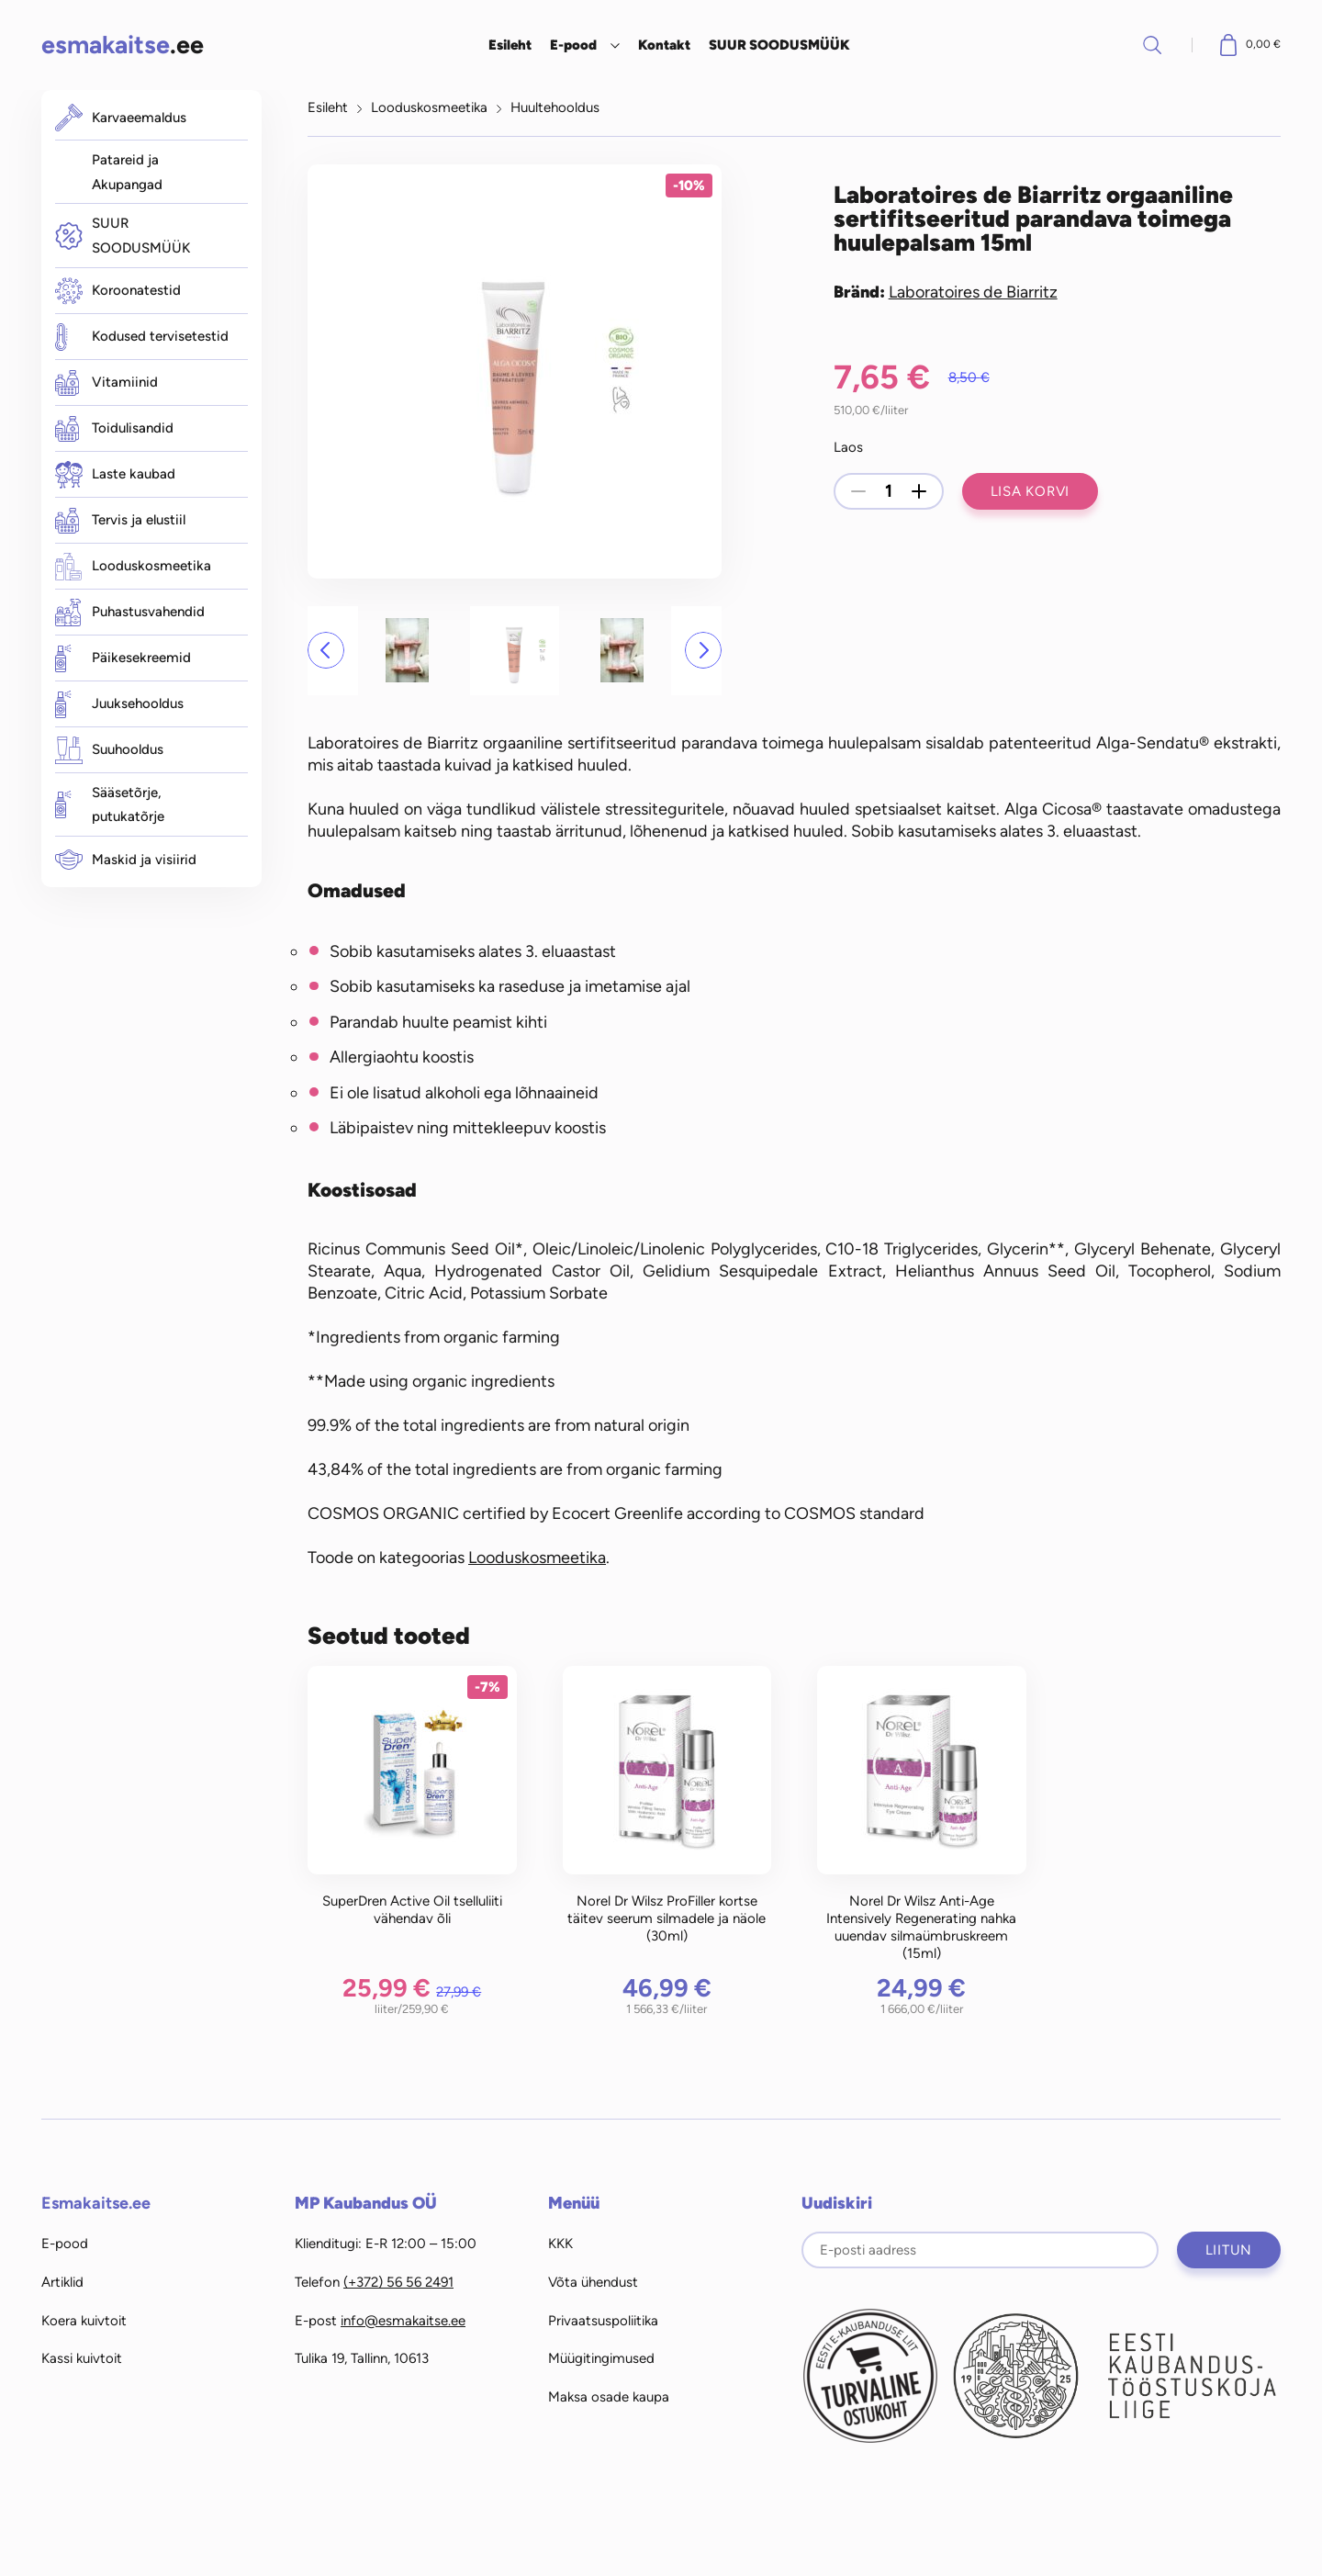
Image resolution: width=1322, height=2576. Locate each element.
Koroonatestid (118, 290)
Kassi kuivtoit (81, 2358)
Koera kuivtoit (84, 2320)
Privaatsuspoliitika (603, 2320)
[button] (326, 650)
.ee (122, 44)
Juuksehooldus (119, 704)
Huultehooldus (554, 107)
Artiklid (62, 2282)
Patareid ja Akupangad (127, 172)
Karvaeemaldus (120, 117)
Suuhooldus (109, 750)
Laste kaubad (115, 475)
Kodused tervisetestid (142, 337)
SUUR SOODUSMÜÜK (779, 45)
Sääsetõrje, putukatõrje (109, 805)
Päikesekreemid (123, 658)
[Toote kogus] (889, 491)
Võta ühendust (593, 2282)
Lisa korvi (1030, 491)
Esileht (510, 45)
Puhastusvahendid (130, 612)
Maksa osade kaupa (608, 2397)
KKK (560, 2243)
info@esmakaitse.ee (403, 2320)
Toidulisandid (114, 429)
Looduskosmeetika (133, 566)
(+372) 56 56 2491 (398, 2282)
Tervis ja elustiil (120, 521)
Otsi (1152, 45)
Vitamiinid (106, 383)
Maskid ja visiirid (125, 859)
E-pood (573, 45)
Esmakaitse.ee (96, 2203)
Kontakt (664, 45)
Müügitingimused (601, 2358)
